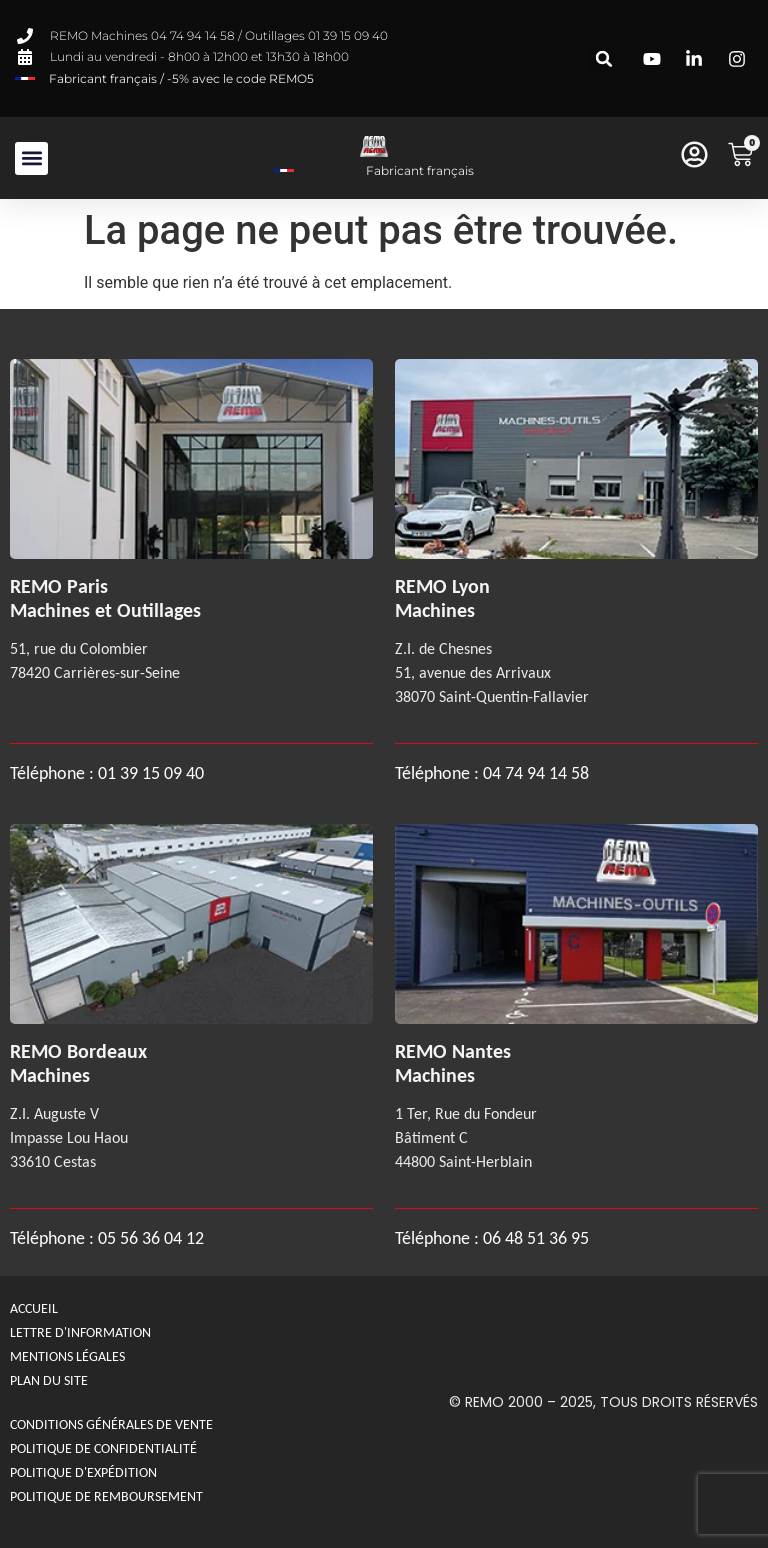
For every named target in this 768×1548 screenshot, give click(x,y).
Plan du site (49, 1380)
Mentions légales (67, 1356)
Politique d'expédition (83, 1472)
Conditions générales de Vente (111, 1424)
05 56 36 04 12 (151, 1238)
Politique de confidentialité (103, 1448)
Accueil (34, 1308)
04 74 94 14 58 (536, 773)
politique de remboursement (106, 1496)
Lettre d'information (80, 1332)
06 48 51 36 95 (536, 1238)
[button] (604, 58)
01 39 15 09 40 (149, 773)
